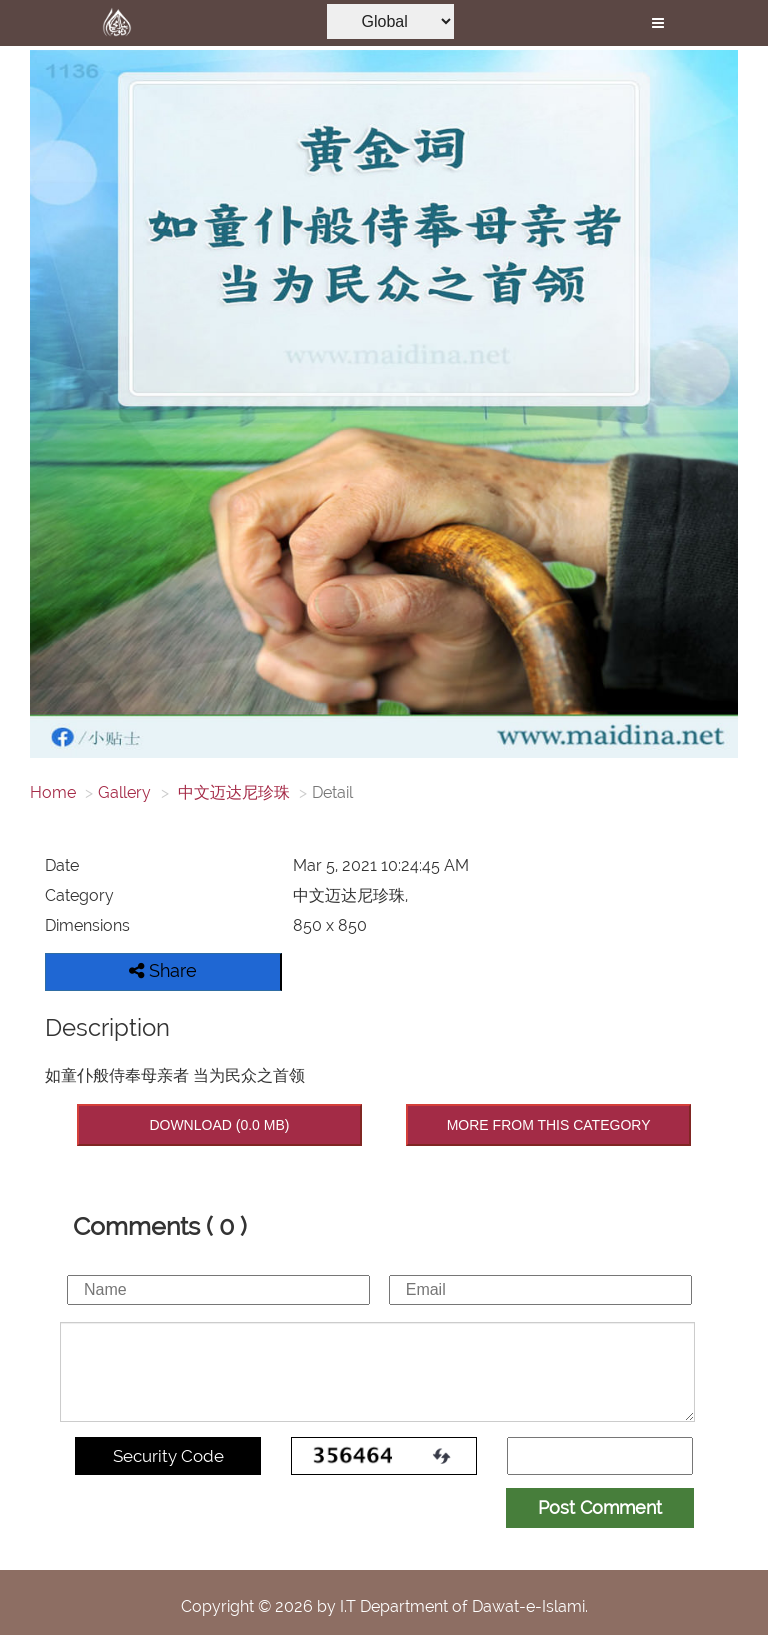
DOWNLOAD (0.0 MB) (219, 1125)
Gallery (124, 792)
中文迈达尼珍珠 (232, 792)
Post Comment (600, 1507)
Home (53, 792)
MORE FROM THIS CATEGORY (549, 1125)
